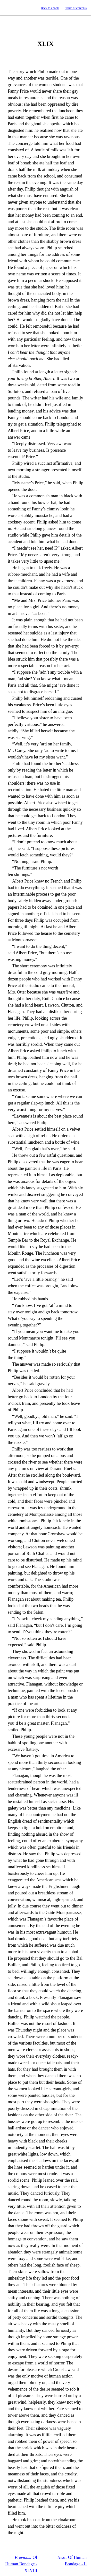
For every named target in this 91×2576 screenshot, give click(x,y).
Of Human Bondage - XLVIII (21, 2564)
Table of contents (76, 8)
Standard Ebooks (8, 7)
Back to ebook (50, 8)
